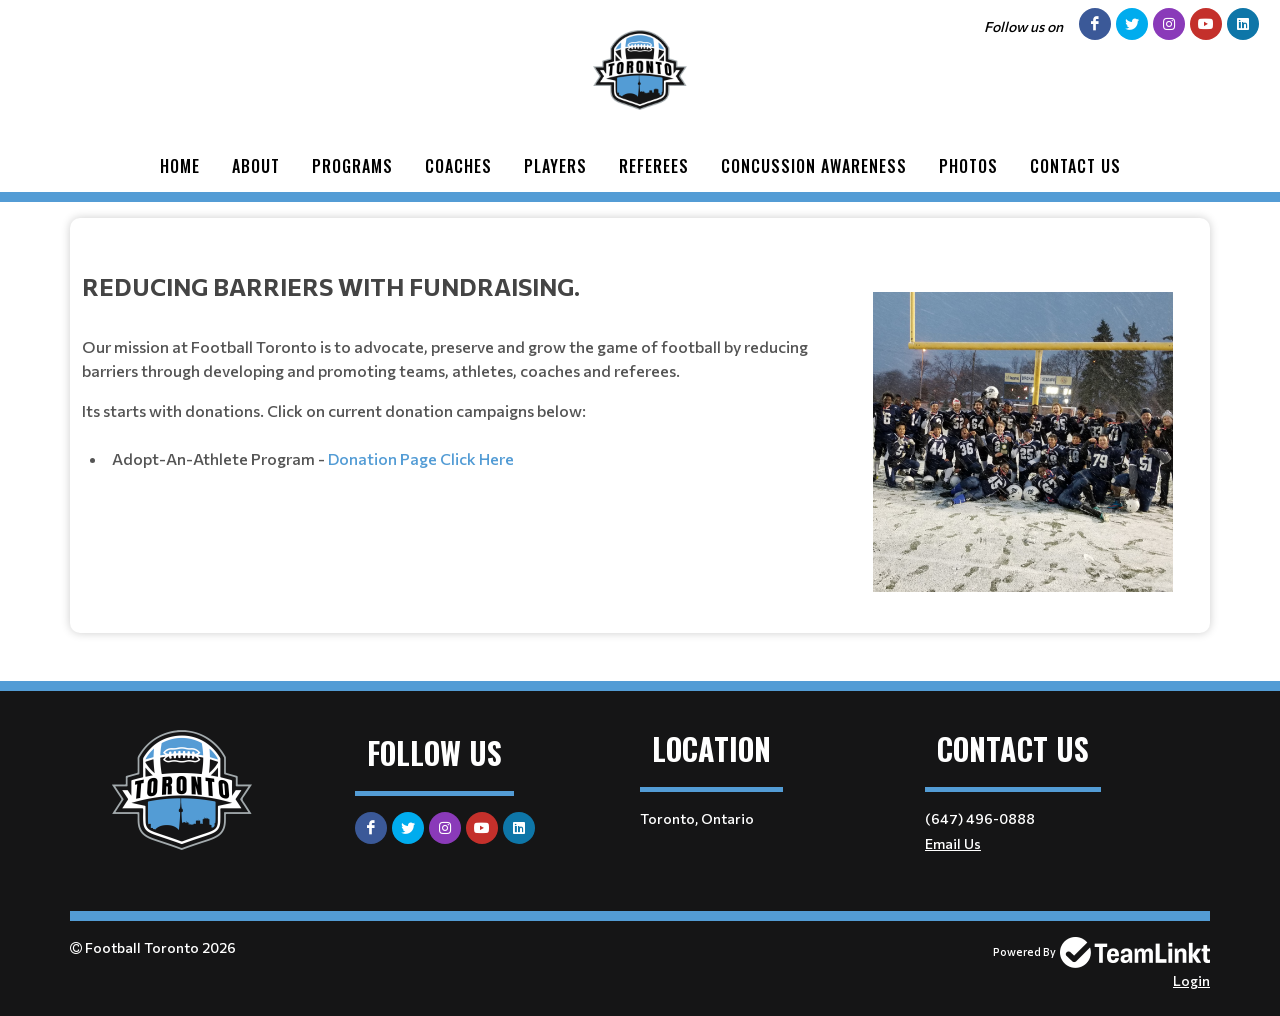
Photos (968, 166)
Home (180, 166)
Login (1191, 980)
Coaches (458, 166)
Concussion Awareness (814, 166)
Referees (654, 166)
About (256, 166)
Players (555, 166)
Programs (352, 166)
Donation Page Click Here (421, 458)
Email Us (953, 843)
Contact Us (1075, 166)
